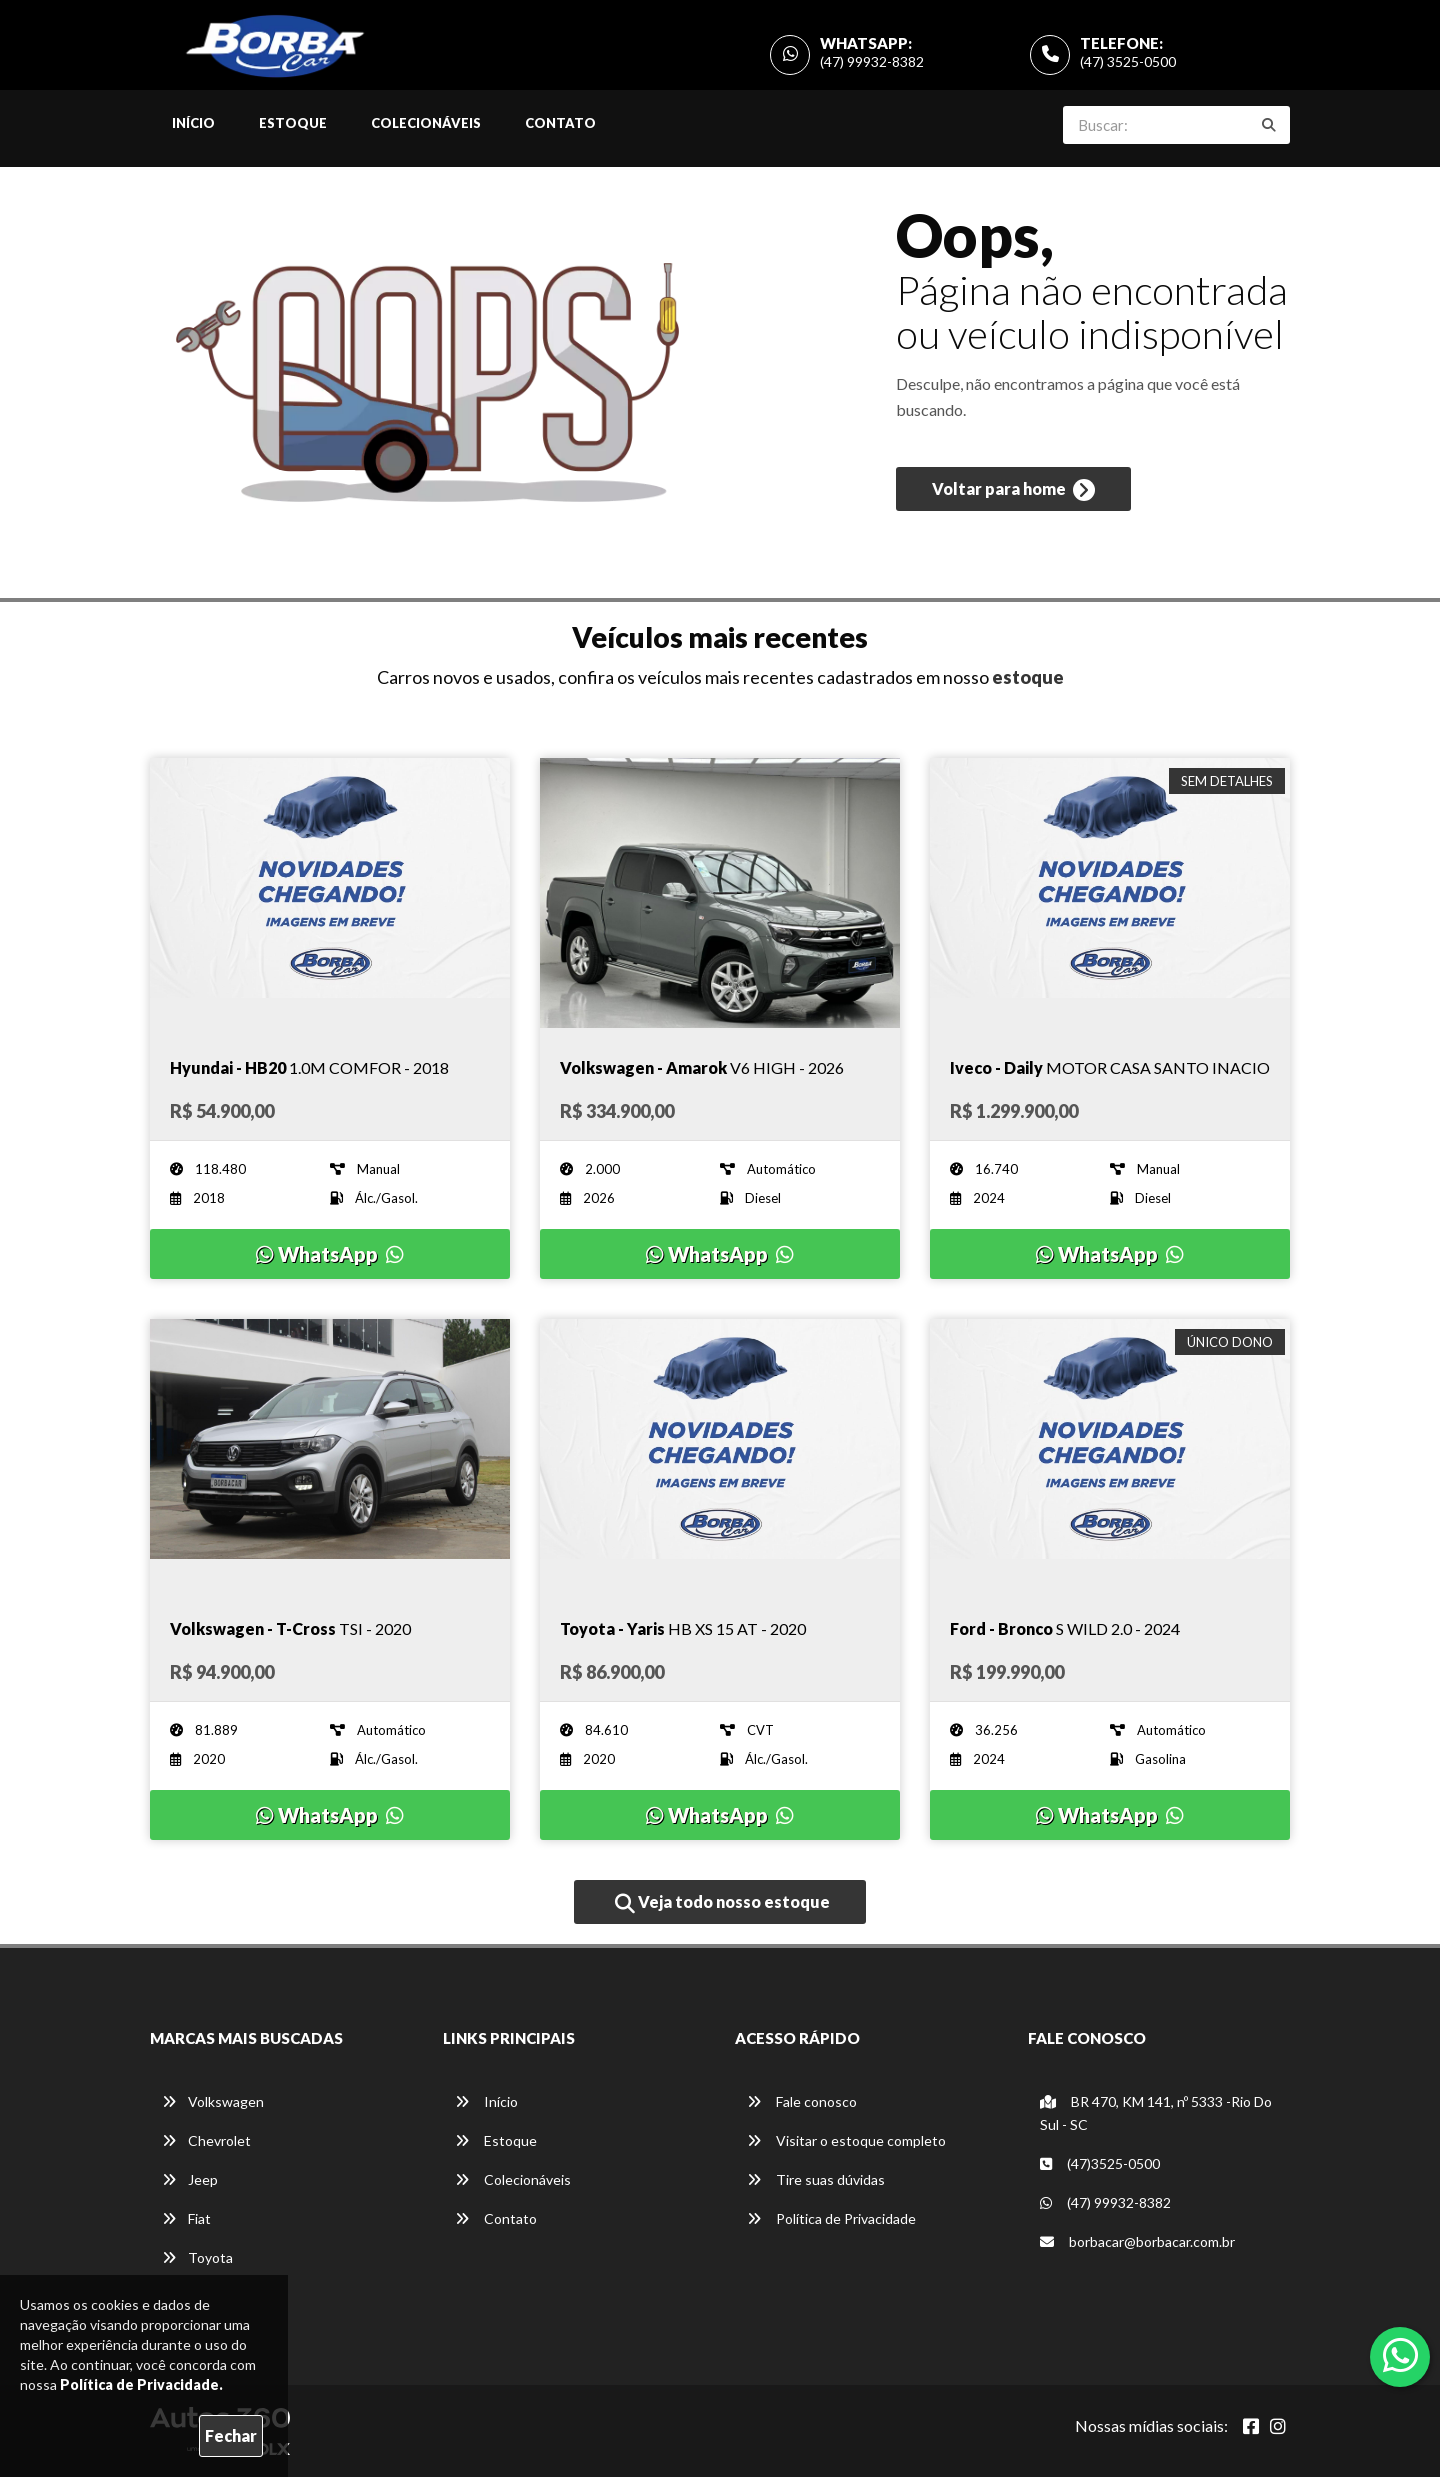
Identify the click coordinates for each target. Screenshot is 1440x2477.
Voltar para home (1013, 491)
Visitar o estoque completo (846, 2140)
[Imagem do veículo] (330, 893)
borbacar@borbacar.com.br (1137, 2241)
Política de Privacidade (831, 2218)
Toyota (197, 2257)
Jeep (190, 2179)
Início (193, 123)
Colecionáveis (426, 123)
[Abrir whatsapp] (1400, 2355)
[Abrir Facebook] (1251, 2426)
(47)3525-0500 (1100, 2163)
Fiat (186, 2218)
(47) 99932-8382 (872, 61)
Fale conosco (802, 2101)
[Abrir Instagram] (1278, 2426)
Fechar (231, 2435)
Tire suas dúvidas (816, 2179)
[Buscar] (1269, 125)
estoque (1028, 677)
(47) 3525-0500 (1128, 61)
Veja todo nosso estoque (722, 1903)
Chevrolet (206, 2140)
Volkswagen (213, 2101)
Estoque (293, 123)
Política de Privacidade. (141, 2384)
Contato (560, 123)
